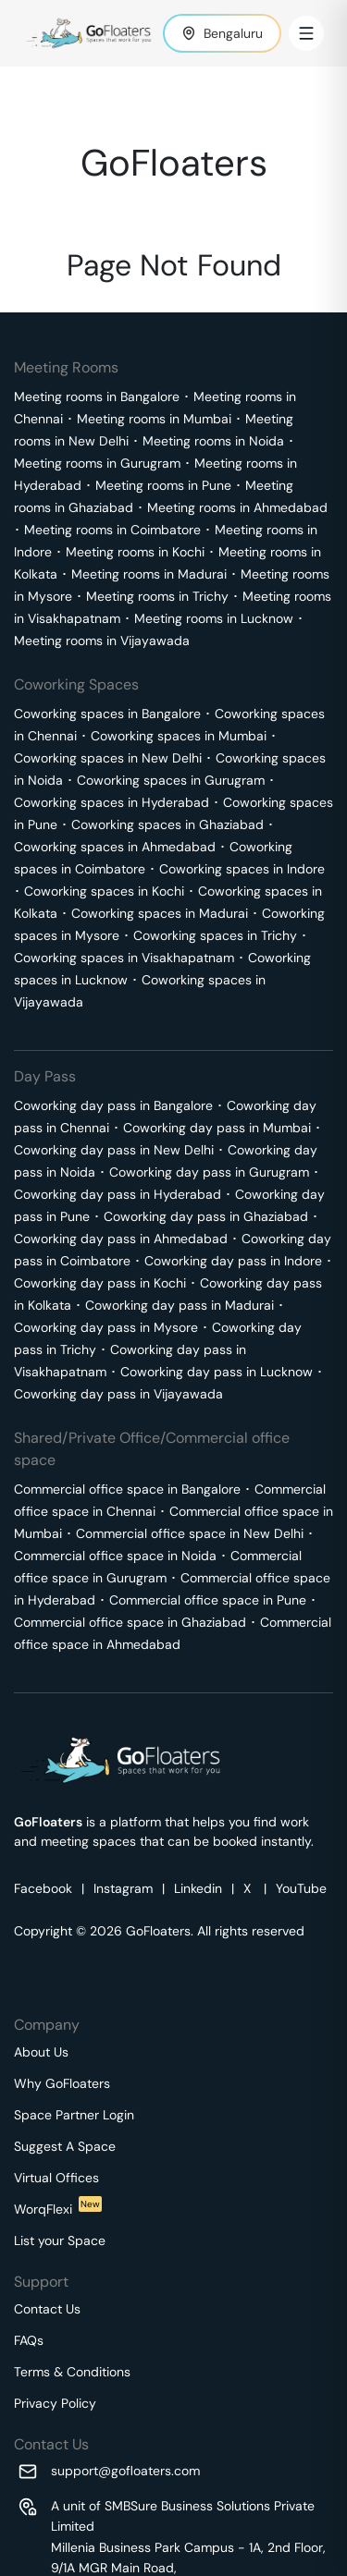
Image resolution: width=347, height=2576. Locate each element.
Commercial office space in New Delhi (190, 1533)
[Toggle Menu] (306, 33)
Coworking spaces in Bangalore (107, 713)
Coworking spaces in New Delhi (108, 758)
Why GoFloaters (62, 2083)
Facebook (43, 1888)
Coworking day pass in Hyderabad (117, 1194)
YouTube (301, 1888)
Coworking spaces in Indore (242, 869)
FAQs (28, 2340)
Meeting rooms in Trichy (157, 596)
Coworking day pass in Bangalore (113, 1105)
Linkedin (198, 1888)
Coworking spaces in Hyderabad (111, 802)
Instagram (123, 1888)
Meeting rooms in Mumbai (154, 418)
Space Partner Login (74, 2114)
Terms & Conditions (72, 2371)
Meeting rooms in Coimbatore (112, 529)
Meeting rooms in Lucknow (213, 618)
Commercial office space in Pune (207, 1600)
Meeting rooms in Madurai (149, 574)
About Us (41, 2052)
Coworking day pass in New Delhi (114, 1149)
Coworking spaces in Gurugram (171, 780)
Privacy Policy (55, 2403)
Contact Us (47, 2309)
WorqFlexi (58, 2209)
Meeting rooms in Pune (163, 485)
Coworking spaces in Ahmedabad (115, 846)
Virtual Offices (56, 2177)
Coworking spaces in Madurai (159, 913)
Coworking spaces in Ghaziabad (167, 824)
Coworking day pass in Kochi (100, 1283)
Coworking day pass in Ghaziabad (206, 1216)
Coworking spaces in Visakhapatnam (124, 957)
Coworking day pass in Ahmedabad (121, 1238)
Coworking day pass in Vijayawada (118, 1394)
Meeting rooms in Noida (213, 441)
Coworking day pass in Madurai (179, 1305)
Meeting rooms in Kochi (135, 551)
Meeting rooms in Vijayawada (102, 640)
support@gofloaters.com (125, 2470)
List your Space (59, 2240)
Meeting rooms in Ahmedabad (237, 507)
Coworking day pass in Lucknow (216, 1371)
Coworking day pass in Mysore (106, 1327)
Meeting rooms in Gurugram (97, 463)
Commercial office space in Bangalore (127, 1489)
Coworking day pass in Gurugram (209, 1172)
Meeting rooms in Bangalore (97, 396)
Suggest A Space (65, 2146)
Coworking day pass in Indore (233, 1260)
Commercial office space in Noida (115, 1555)
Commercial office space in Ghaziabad (130, 1622)
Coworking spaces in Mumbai (178, 735)
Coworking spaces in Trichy (215, 935)
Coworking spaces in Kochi (104, 891)
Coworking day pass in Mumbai (217, 1127)
